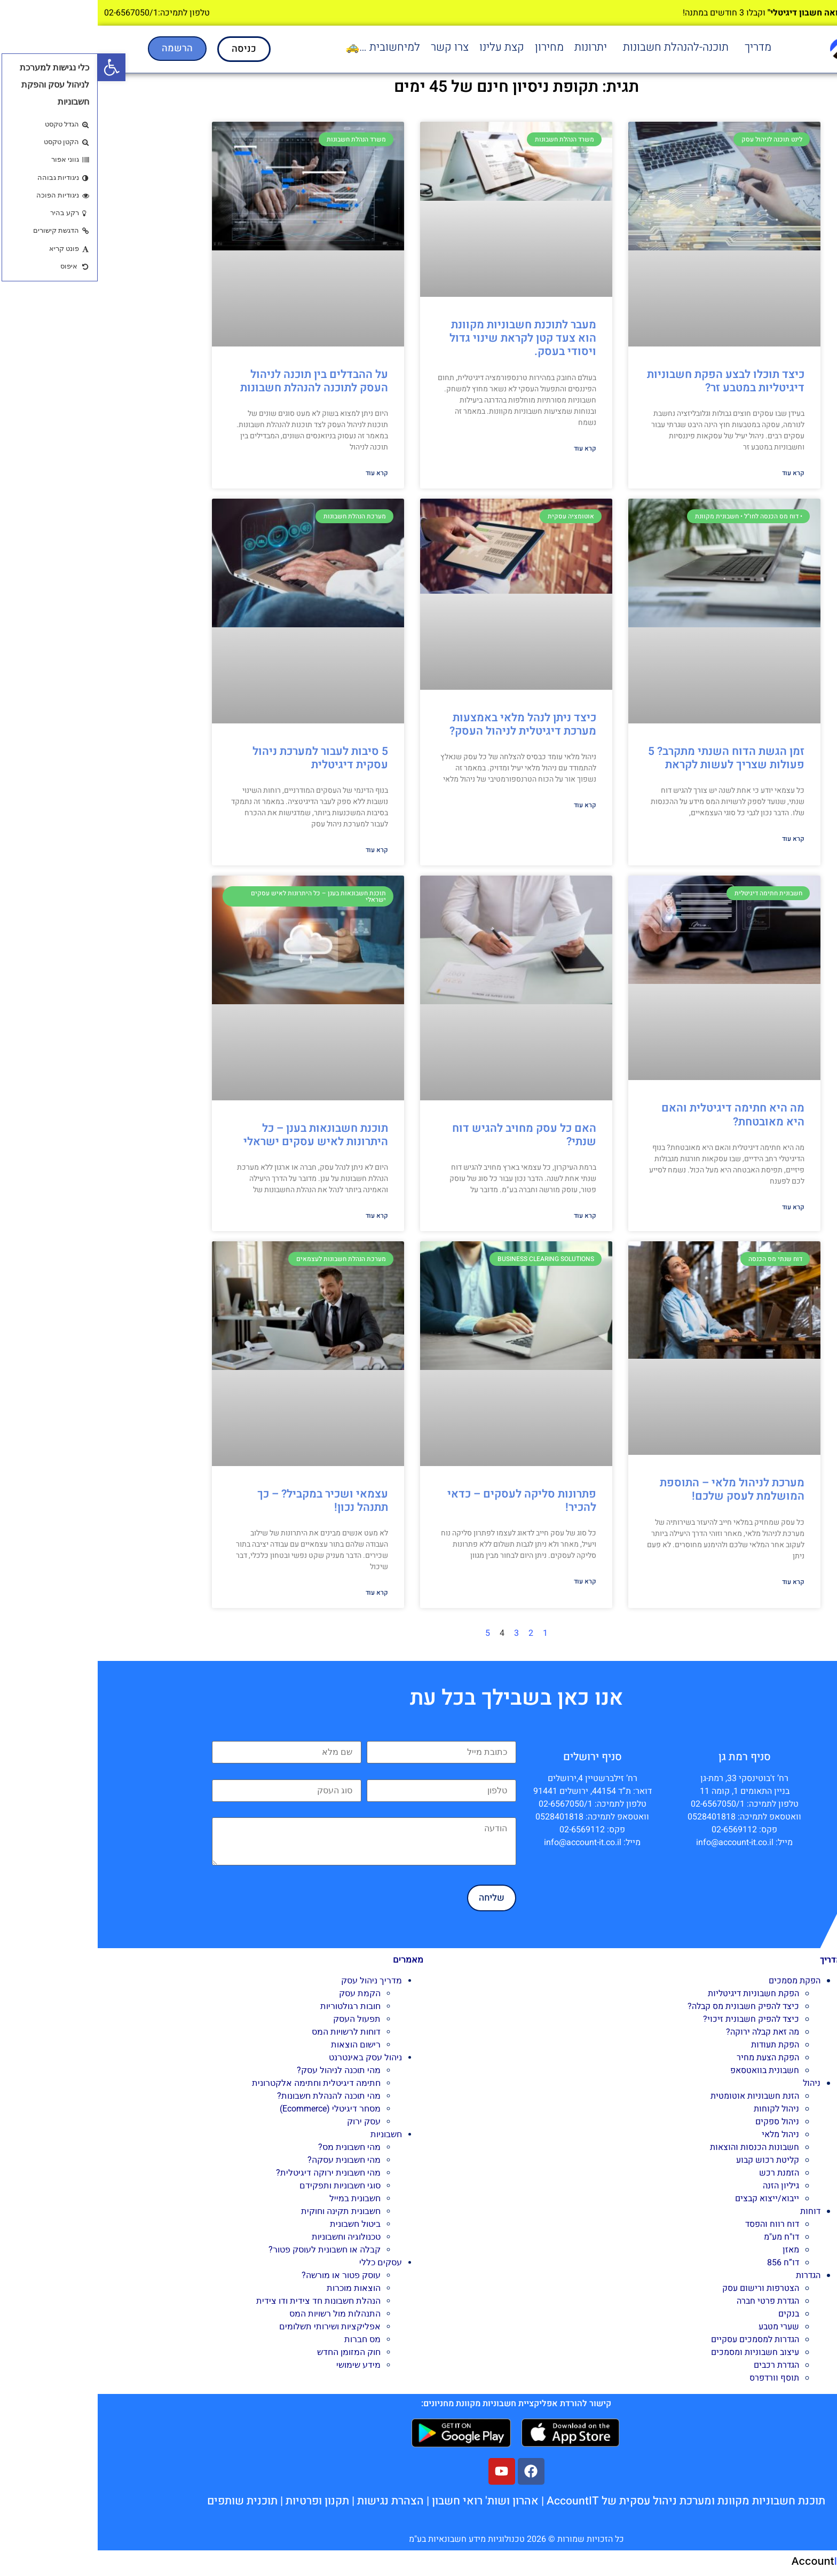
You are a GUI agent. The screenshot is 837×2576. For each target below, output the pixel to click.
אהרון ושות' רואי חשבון (387, 2501)
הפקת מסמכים (697, 1980)
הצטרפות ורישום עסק (663, 2288)
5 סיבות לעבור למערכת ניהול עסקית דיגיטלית (222, 758)
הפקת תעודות (677, 2044)
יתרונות (493, 47)
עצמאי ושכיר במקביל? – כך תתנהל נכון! (225, 1501)
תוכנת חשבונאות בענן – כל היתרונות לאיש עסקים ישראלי (218, 1135)
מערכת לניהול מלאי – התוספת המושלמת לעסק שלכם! (634, 1489)
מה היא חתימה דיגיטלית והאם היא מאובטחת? (635, 1115)
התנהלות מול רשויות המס (237, 2314)
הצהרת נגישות (292, 2501)
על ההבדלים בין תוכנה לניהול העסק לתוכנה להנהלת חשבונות (215, 381)
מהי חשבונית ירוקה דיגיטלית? (230, 2173)
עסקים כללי (283, 2262)
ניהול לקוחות (678, 2108)
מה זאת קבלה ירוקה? (664, 2032)
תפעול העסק (259, 2019)
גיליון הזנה (683, 2185)
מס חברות (265, 2339)
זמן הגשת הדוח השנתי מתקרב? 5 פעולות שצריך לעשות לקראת (628, 758)
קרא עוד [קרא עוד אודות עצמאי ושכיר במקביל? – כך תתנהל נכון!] (279, 1592)
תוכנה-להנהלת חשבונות (578, 47)
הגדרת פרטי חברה (670, 2301)
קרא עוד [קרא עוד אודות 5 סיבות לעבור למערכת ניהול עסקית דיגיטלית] (279, 850)
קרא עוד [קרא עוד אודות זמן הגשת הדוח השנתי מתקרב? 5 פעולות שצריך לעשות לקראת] (695, 839)
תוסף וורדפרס (676, 2378)
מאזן (693, 2249)
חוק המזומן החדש (251, 2352)
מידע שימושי (261, 2365)
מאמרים (310, 1960)
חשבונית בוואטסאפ (667, 2070)
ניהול (714, 2083)
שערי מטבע (681, 2326)
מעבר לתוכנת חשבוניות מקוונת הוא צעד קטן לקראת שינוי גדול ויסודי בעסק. (425, 338)
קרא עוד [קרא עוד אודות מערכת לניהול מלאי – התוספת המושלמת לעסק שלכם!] (695, 1582)
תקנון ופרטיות (219, 2501)
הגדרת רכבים (678, 2365)
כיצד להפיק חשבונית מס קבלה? (645, 2006)
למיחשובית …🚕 (285, 47)
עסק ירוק (266, 2121)
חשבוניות (288, 2134)
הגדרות (710, 2275)
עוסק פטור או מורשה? (243, 2275)
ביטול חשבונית (257, 2224)
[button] (657, 47)
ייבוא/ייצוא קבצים (669, 2198)
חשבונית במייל (257, 2198)
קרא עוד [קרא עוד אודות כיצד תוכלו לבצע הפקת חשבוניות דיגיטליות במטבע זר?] (695, 473)
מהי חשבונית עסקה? (246, 2160)
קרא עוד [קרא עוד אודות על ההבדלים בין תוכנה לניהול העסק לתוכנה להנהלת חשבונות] (279, 473)
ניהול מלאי (682, 2134)
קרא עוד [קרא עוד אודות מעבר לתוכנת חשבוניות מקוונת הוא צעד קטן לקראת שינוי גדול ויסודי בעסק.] (487, 448)
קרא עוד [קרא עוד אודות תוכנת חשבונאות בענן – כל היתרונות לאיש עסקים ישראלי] (279, 1215)
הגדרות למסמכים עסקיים (657, 2339)
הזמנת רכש (681, 2173)
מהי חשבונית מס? (251, 2147)
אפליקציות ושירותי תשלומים (232, 2326)
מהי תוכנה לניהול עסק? (241, 2070)
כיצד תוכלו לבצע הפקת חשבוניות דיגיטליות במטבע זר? (628, 381)
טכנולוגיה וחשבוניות (248, 2237)
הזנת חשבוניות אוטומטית (657, 2096)
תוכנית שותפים (144, 2501)
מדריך (660, 47)
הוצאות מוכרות (256, 2288)
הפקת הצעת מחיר (670, 2057)
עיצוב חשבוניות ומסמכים (657, 2352)
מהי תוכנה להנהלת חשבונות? (231, 2096)
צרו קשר (352, 47)
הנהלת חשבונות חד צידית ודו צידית (221, 2301)
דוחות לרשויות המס (248, 2032)
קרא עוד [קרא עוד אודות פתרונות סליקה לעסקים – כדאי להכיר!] (487, 1581)
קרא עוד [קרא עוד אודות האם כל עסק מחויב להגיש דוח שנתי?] (487, 1215)
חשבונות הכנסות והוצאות (656, 2147)
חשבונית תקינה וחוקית (243, 2211)
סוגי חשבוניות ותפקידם (242, 2185)
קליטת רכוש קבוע (669, 2160)
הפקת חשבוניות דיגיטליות (655, 1993)
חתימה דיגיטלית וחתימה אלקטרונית (218, 2083)
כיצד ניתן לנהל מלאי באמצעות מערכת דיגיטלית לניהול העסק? (425, 724)
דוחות (712, 2211)
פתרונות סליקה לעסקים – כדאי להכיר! (424, 1501)
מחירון (451, 47)
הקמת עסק (262, 1993)
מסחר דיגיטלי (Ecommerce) (232, 2109)
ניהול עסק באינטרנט (267, 2057)
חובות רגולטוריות (253, 2006)
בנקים (691, 2313)
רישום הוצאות (258, 2044)
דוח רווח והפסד (674, 2224)
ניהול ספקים (679, 2121)
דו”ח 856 (685, 2262)
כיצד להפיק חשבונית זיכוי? (653, 2019)
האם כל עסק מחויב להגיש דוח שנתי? (426, 1135)
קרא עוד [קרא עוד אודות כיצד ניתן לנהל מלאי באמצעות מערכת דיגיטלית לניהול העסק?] (487, 805)
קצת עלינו (404, 47)
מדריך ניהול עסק (273, 1980)
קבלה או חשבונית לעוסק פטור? (227, 2249)
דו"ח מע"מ (683, 2237)
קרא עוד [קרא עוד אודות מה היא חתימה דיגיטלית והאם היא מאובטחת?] (695, 1207)
